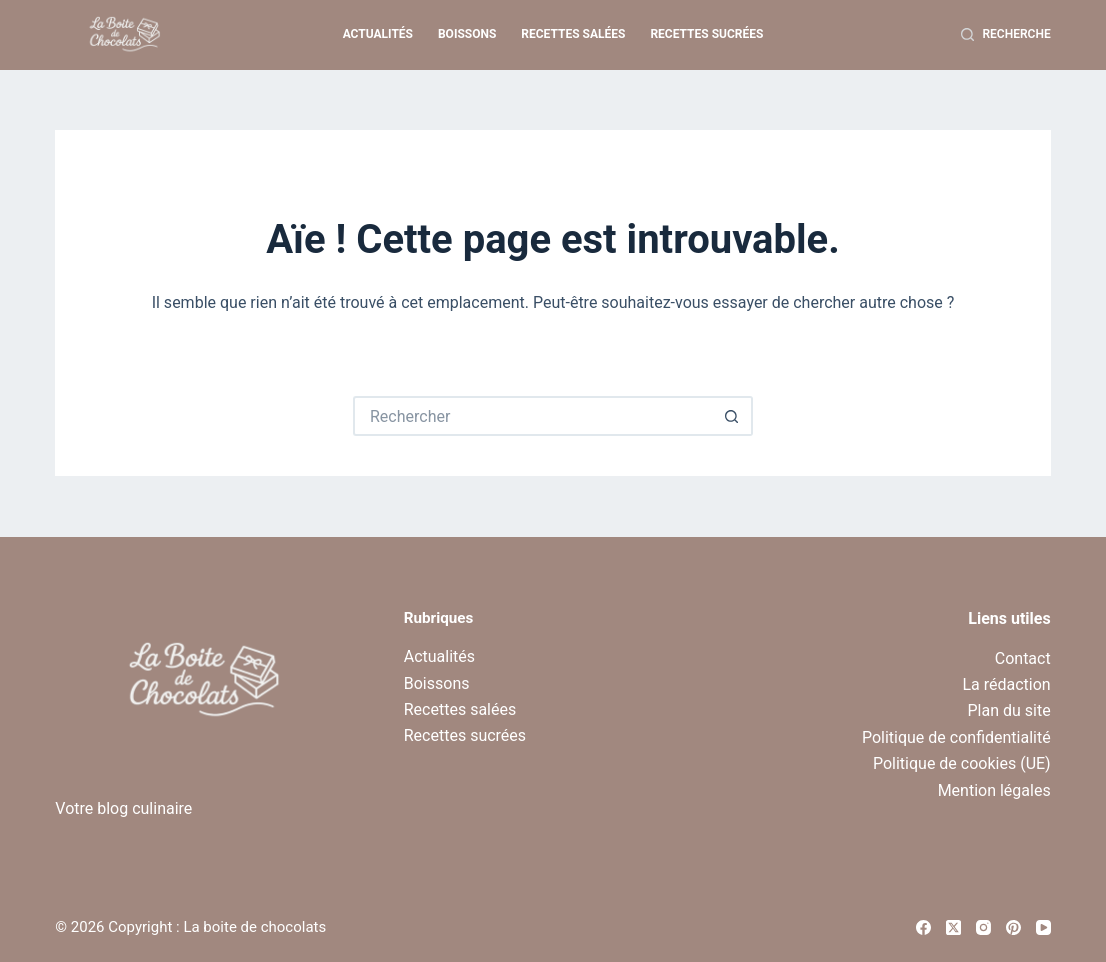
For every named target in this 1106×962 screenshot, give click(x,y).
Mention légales (994, 790)
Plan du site (1009, 710)
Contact (1023, 658)
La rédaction (1006, 684)
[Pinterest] (1013, 927)
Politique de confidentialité (956, 737)
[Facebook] (923, 927)
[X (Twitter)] (953, 927)
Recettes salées (573, 34)
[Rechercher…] (533, 416)
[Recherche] (1006, 35)
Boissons (467, 34)
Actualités (378, 34)
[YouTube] (1043, 927)
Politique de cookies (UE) (962, 763)
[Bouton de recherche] (733, 416)
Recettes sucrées (706, 34)
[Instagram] (983, 927)
